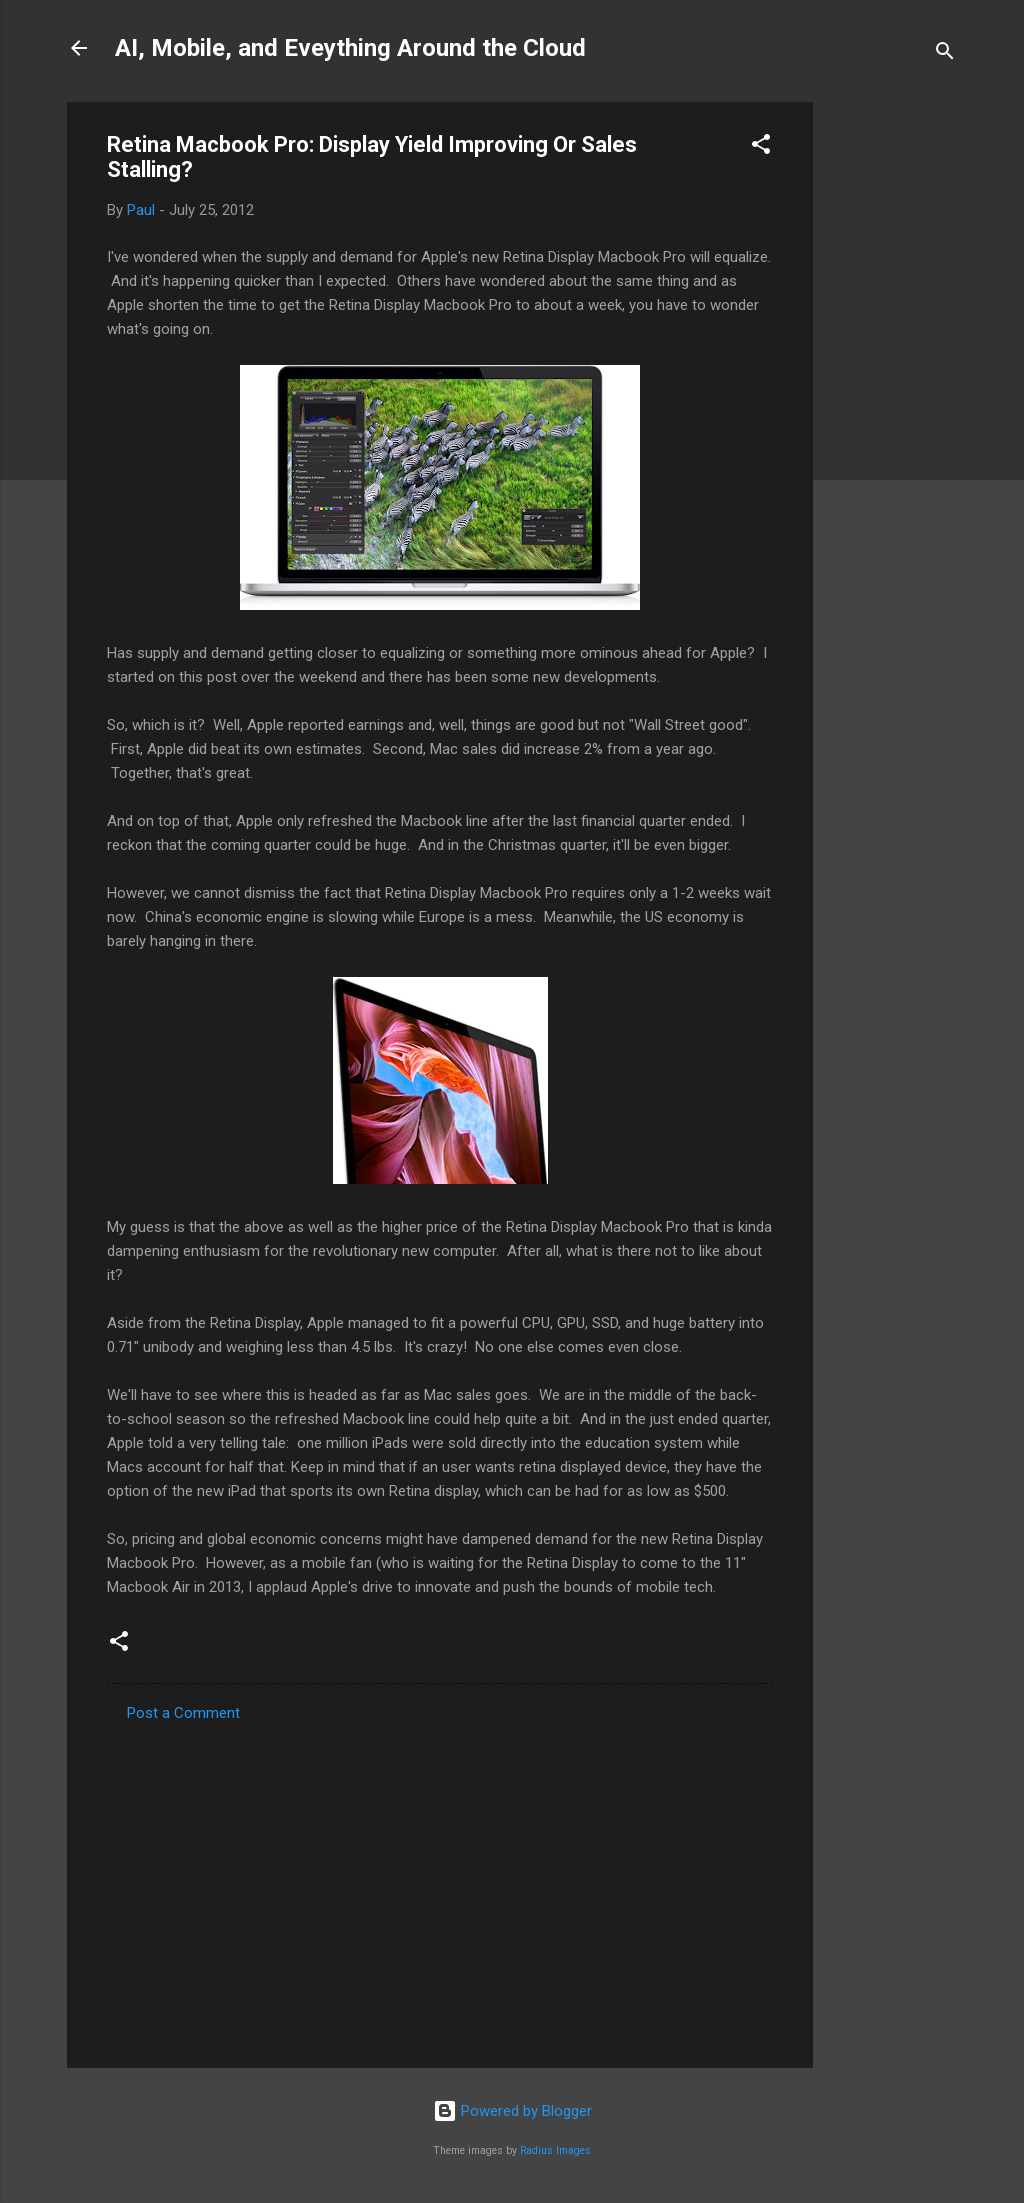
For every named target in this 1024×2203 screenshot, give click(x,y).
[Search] (945, 54)
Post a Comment (183, 1713)
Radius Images (555, 2150)
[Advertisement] (893, 402)
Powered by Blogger (512, 2111)
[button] (761, 147)
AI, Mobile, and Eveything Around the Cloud (350, 48)
